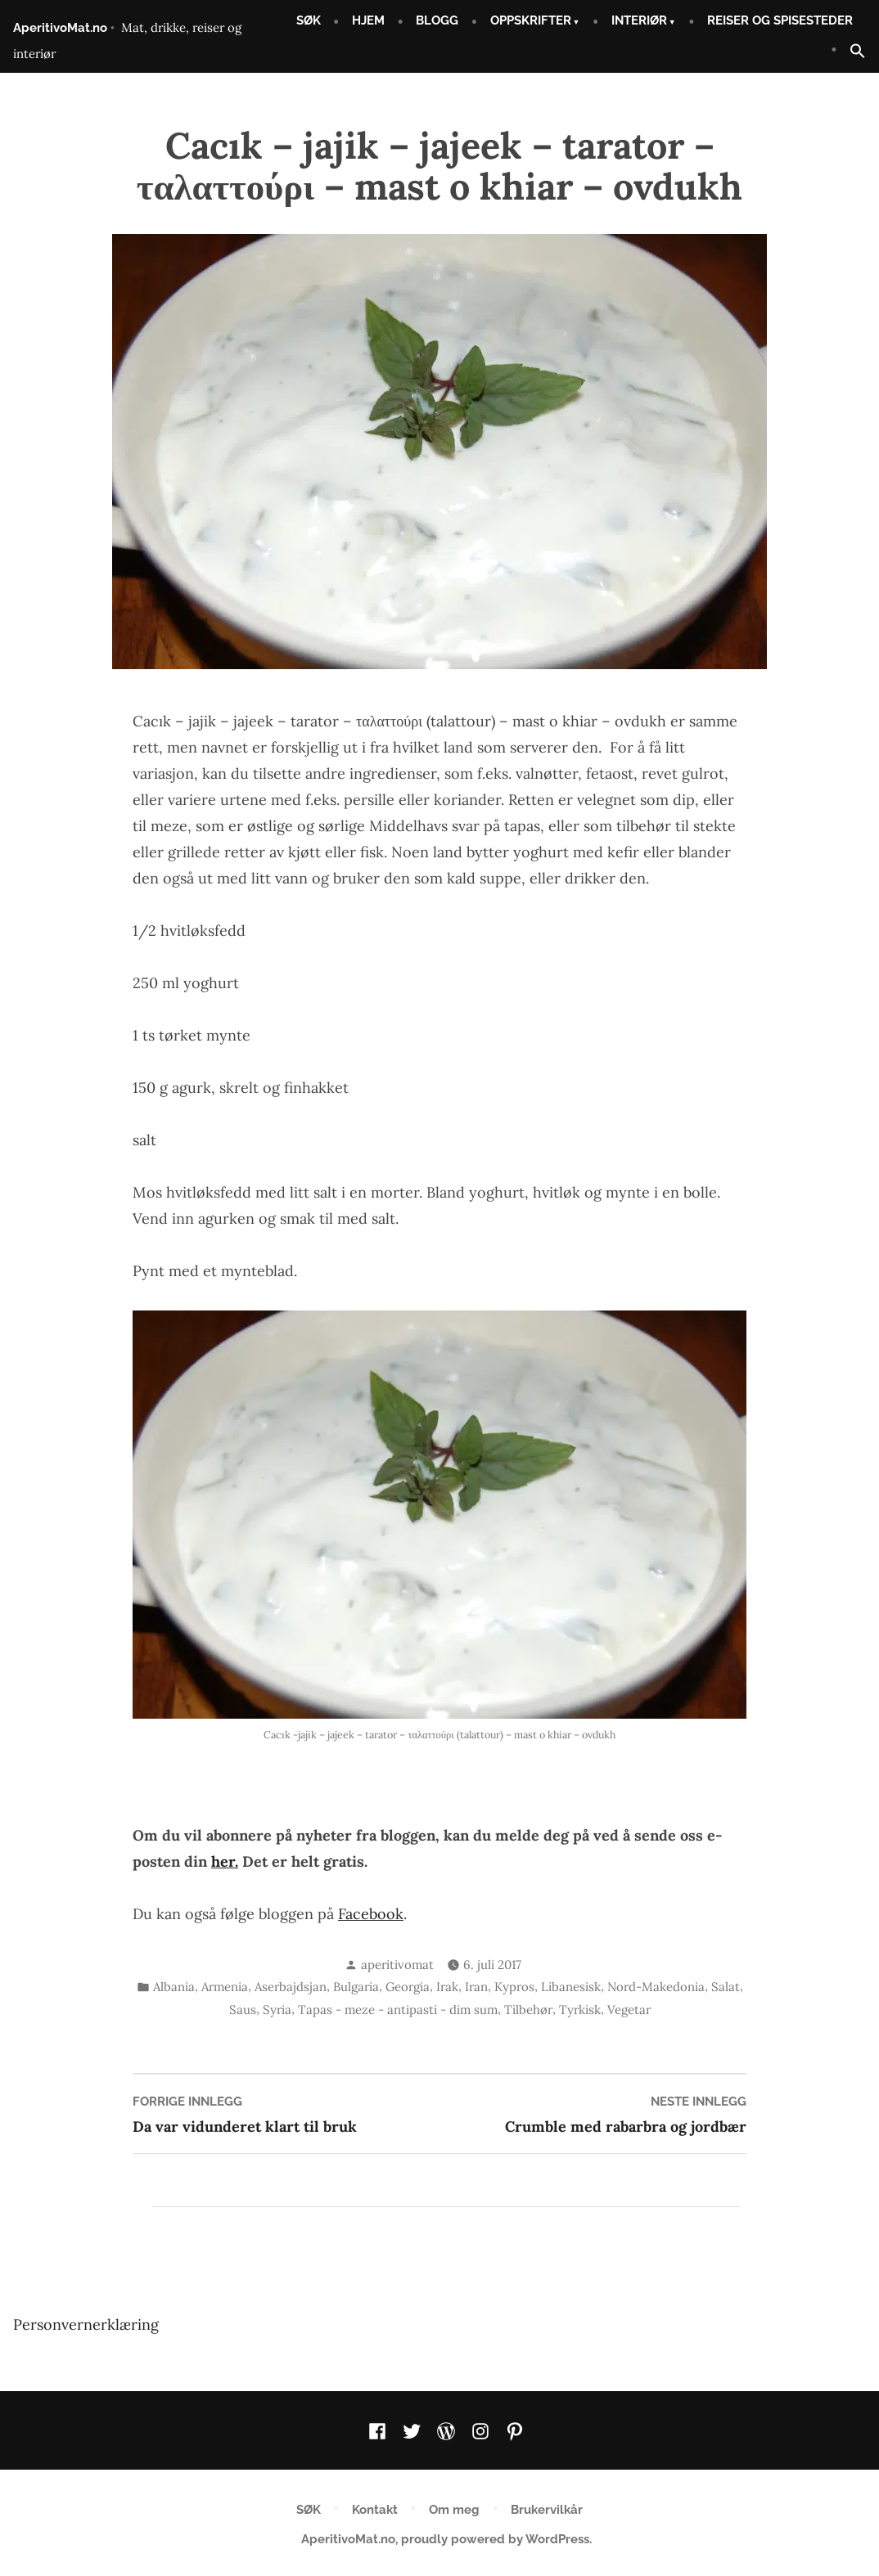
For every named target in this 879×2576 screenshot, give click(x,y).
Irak (447, 1986)
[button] (851, 52)
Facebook (370, 1913)
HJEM (368, 20)
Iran (476, 1986)
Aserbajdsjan (291, 1986)
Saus (242, 2009)
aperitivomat (397, 1964)
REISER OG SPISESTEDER (780, 20)
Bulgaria (356, 1986)
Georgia (407, 1986)
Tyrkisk (580, 2009)
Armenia (224, 1986)
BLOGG (437, 20)
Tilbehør (528, 2009)
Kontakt (375, 2509)
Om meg (454, 2509)
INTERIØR (639, 20)
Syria (277, 2009)
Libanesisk (571, 1986)
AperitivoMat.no (60, 27)
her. (224, 1861)
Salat (725, 1986)
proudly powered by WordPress (495, 2539)
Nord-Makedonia (656, 1986)
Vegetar (629, 2009)
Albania (174, 1986)
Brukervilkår (547, 2509)
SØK (308, 20)
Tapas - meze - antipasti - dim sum (398, 2009)
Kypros (514, 1986)
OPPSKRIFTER (530, 20)
